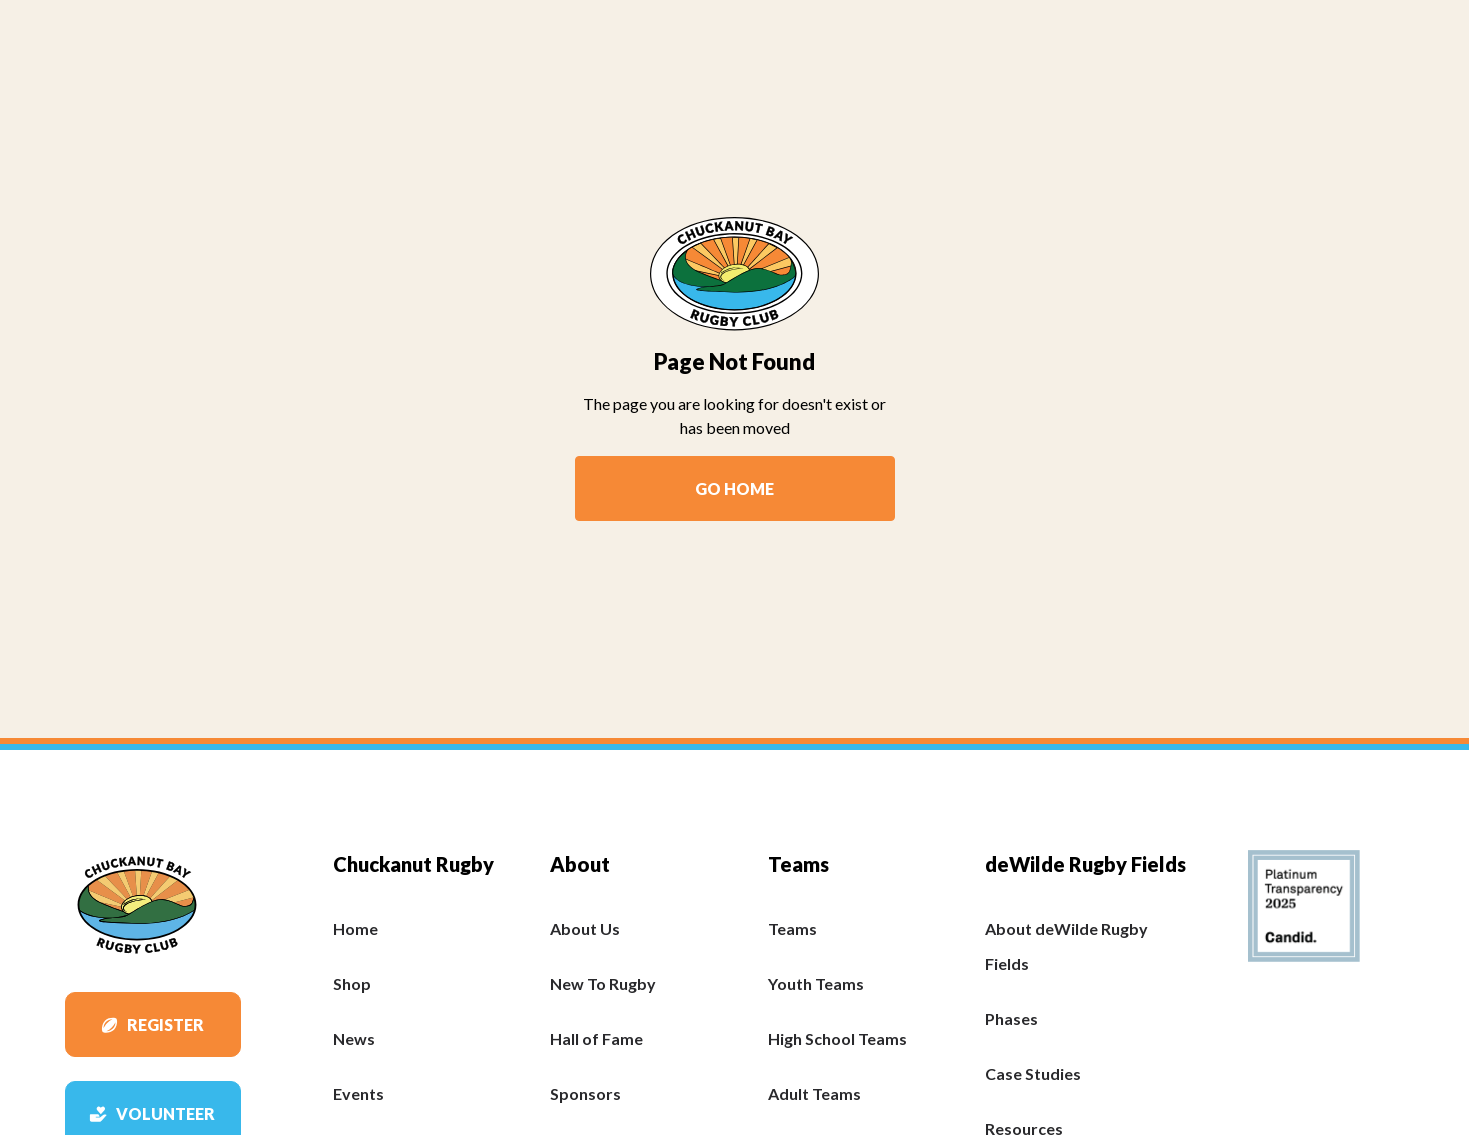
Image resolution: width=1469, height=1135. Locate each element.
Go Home (734, 488)
